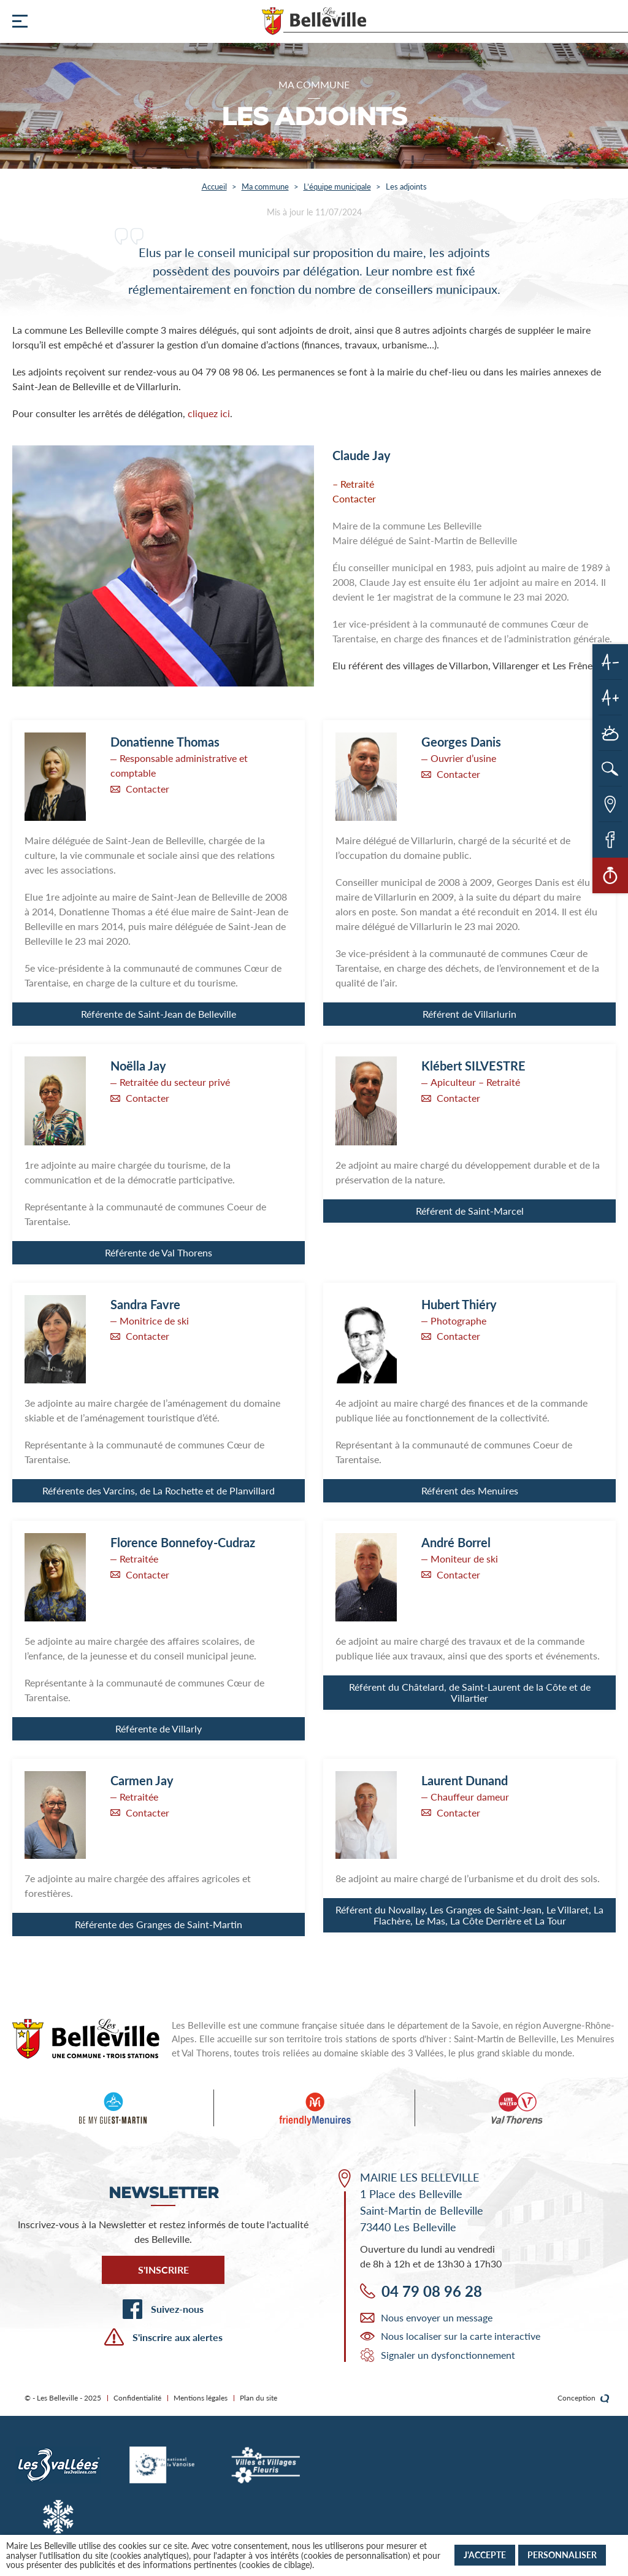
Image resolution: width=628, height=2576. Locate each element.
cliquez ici (209, 413)
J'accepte (485, 2555)
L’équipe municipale (337, 186)
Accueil (214, 186)
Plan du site (258, 2397)
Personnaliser (562, 2555)
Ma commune (265, 186)
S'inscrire (163, 2269)
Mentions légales (201, 2397)
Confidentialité (137, 2397)
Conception (583, 2398)
